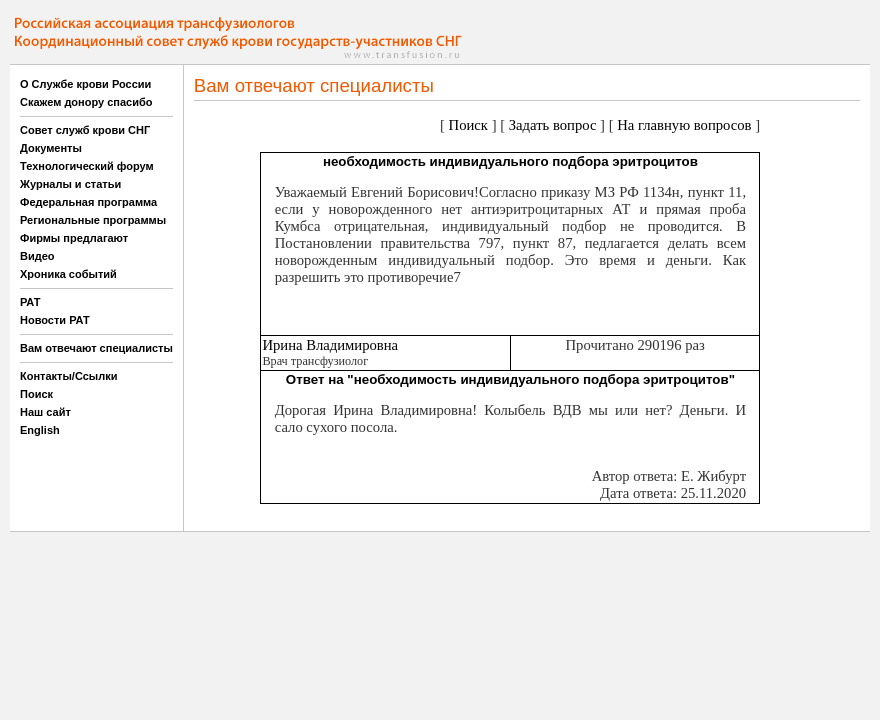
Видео (37, 256)
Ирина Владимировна (330, 345)
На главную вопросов (684, 125)
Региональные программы (93, 220)
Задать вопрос (553, 125)
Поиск (36, 394)
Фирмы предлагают (74, 238)
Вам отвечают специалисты (96, 348)
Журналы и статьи (70, 184)
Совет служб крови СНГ (85, 130)
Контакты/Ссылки (69, 376)
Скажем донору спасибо (86, 102)
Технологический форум (87, 166)
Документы (51, 148)
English (40, 430)
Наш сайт (45, 412)
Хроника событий (68, 274)
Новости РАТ (55, 320)
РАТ (30, 302)
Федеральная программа (88, 202)
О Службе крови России (85, 84)
